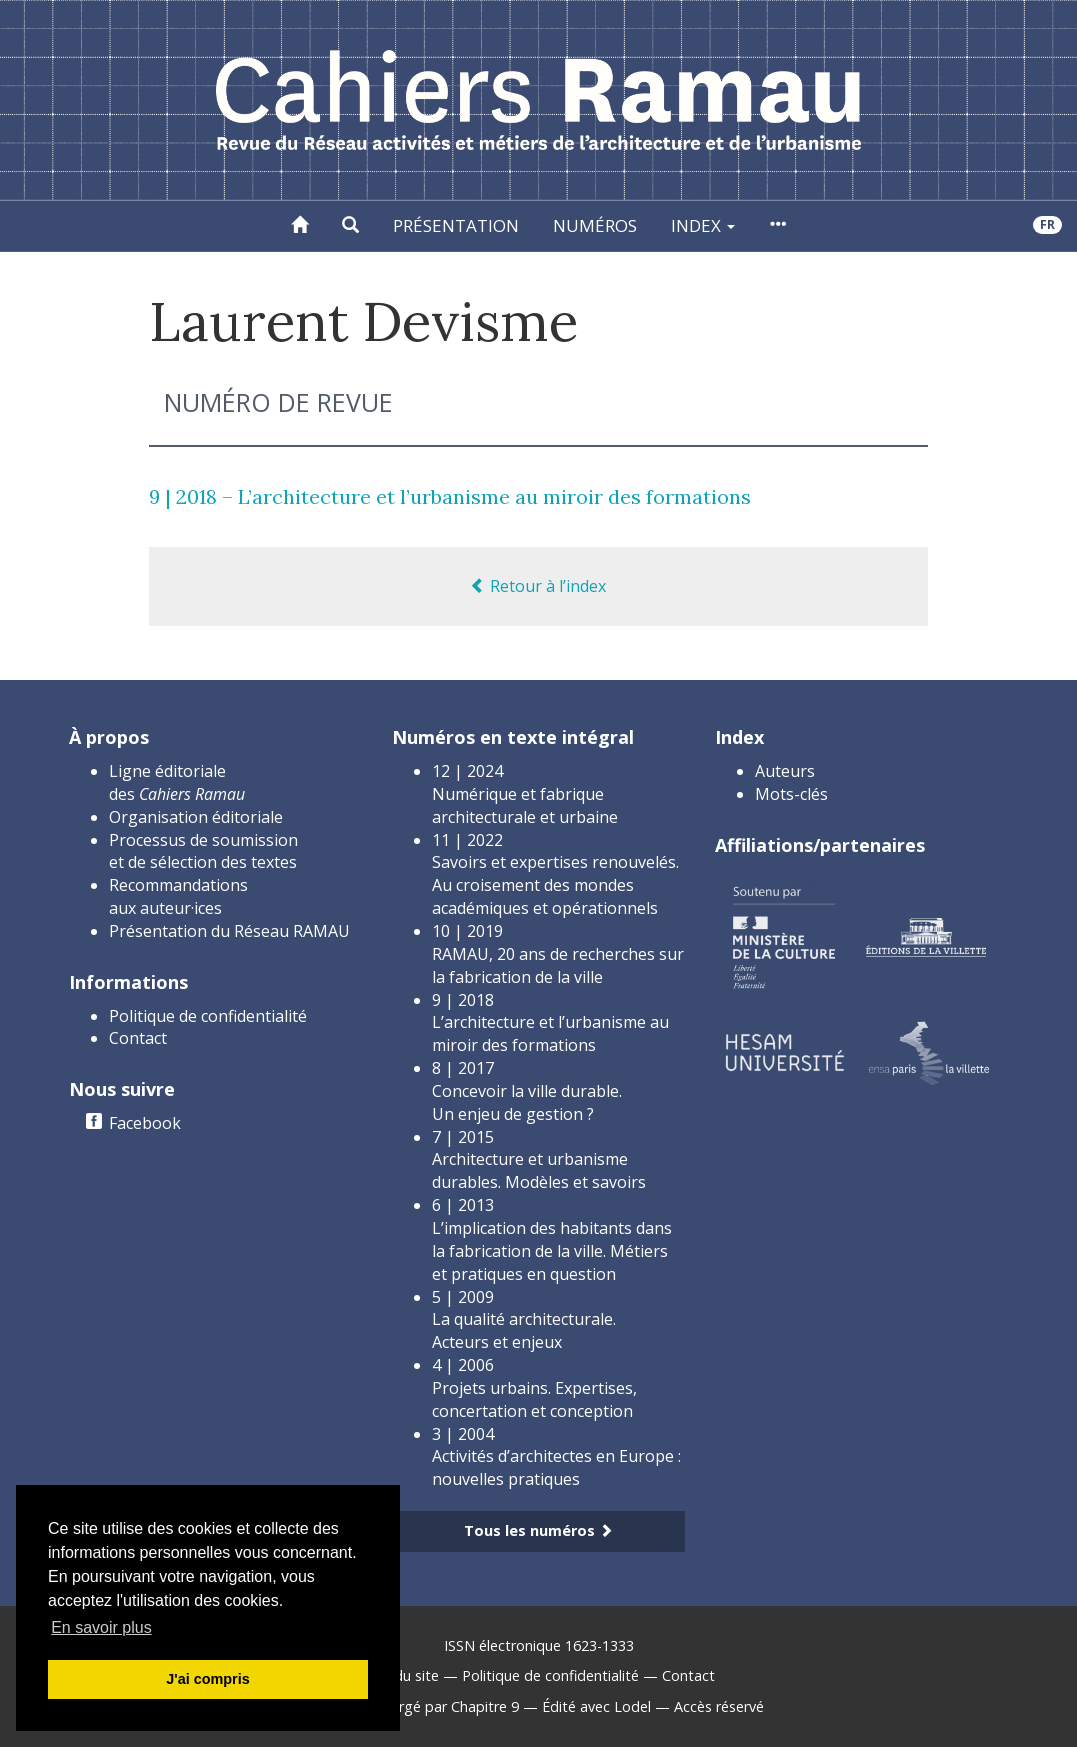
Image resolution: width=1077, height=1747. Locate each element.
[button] (350, 226)
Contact (138, 1038)
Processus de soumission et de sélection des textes (203, 851)
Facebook (145, 1123)
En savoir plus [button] (101, 1627)
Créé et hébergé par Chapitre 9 (416, 1706)
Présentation (456, 225)
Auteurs (785, 771)
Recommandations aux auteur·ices (178, 896)
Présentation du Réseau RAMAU (229, 931)
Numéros (595, 225)
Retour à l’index (538, 586)
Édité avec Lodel (596, 1706)
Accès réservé (719, 1706)
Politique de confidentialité (208, 1016)
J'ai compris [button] (207, 1679)
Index (703, 225)
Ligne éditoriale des (177, 782)
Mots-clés (791, 794)
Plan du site (400, 1675)
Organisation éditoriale (196, 817)
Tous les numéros (538, 1530)
